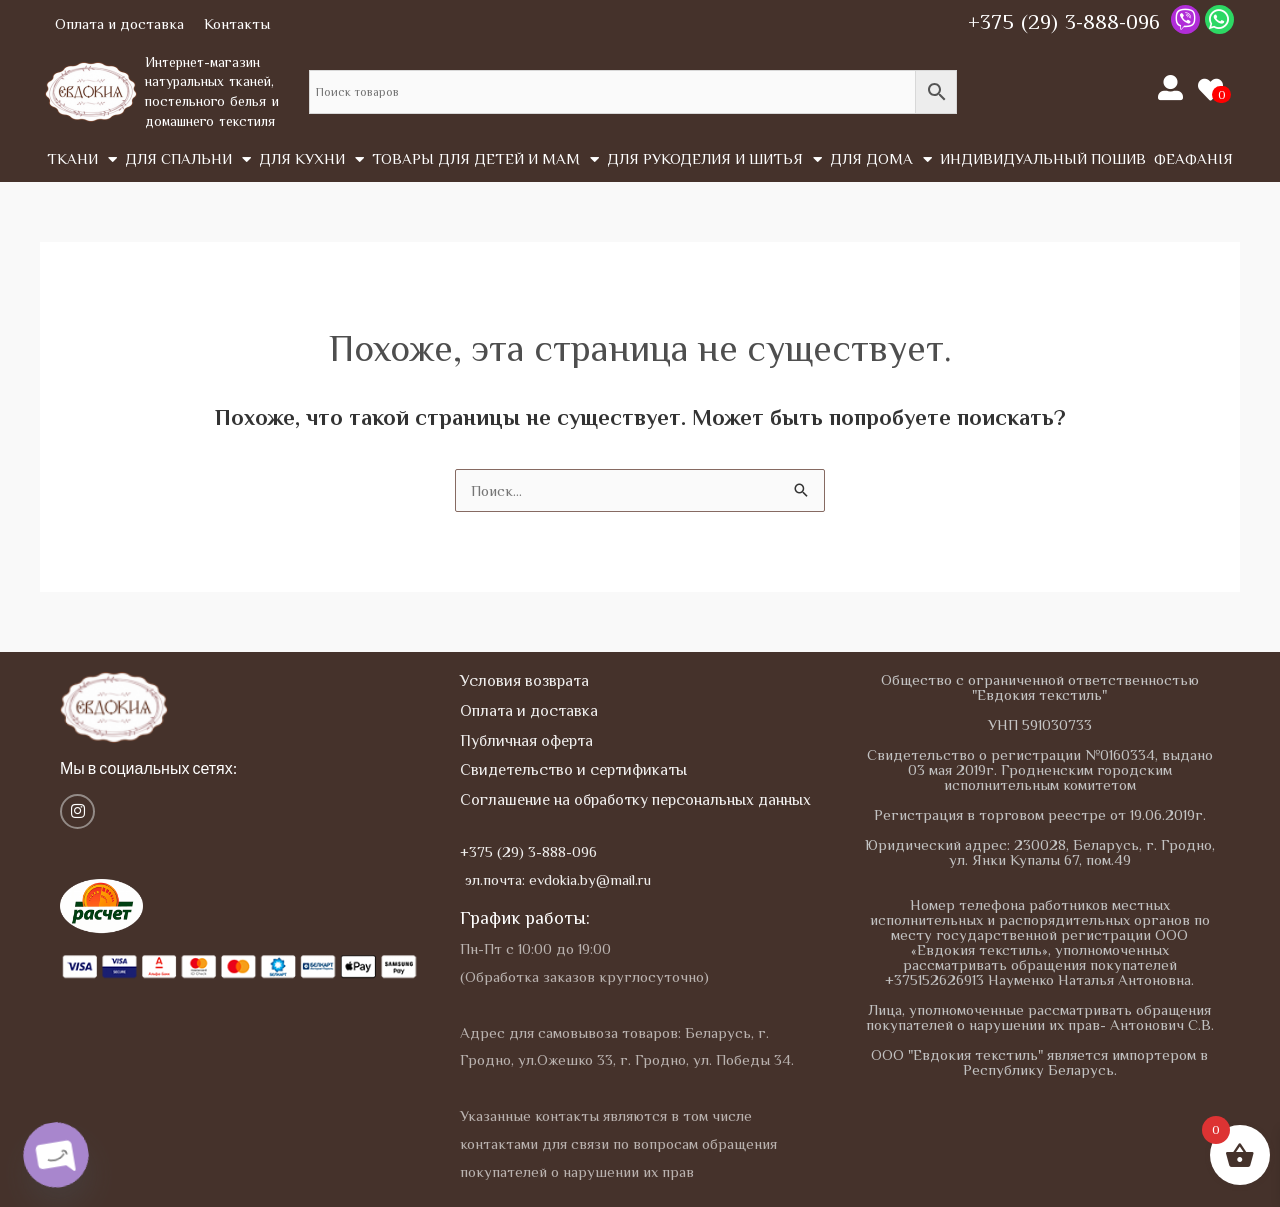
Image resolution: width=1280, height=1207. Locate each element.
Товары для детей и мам (485, 159)
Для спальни (188, 159)
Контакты (237, 23)
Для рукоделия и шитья (714, 159)
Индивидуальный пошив (1043, 158)
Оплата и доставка (119, 23)
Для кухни (311, 159)
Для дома (881, 159)
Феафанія (1193, 158)
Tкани (82, 159)
